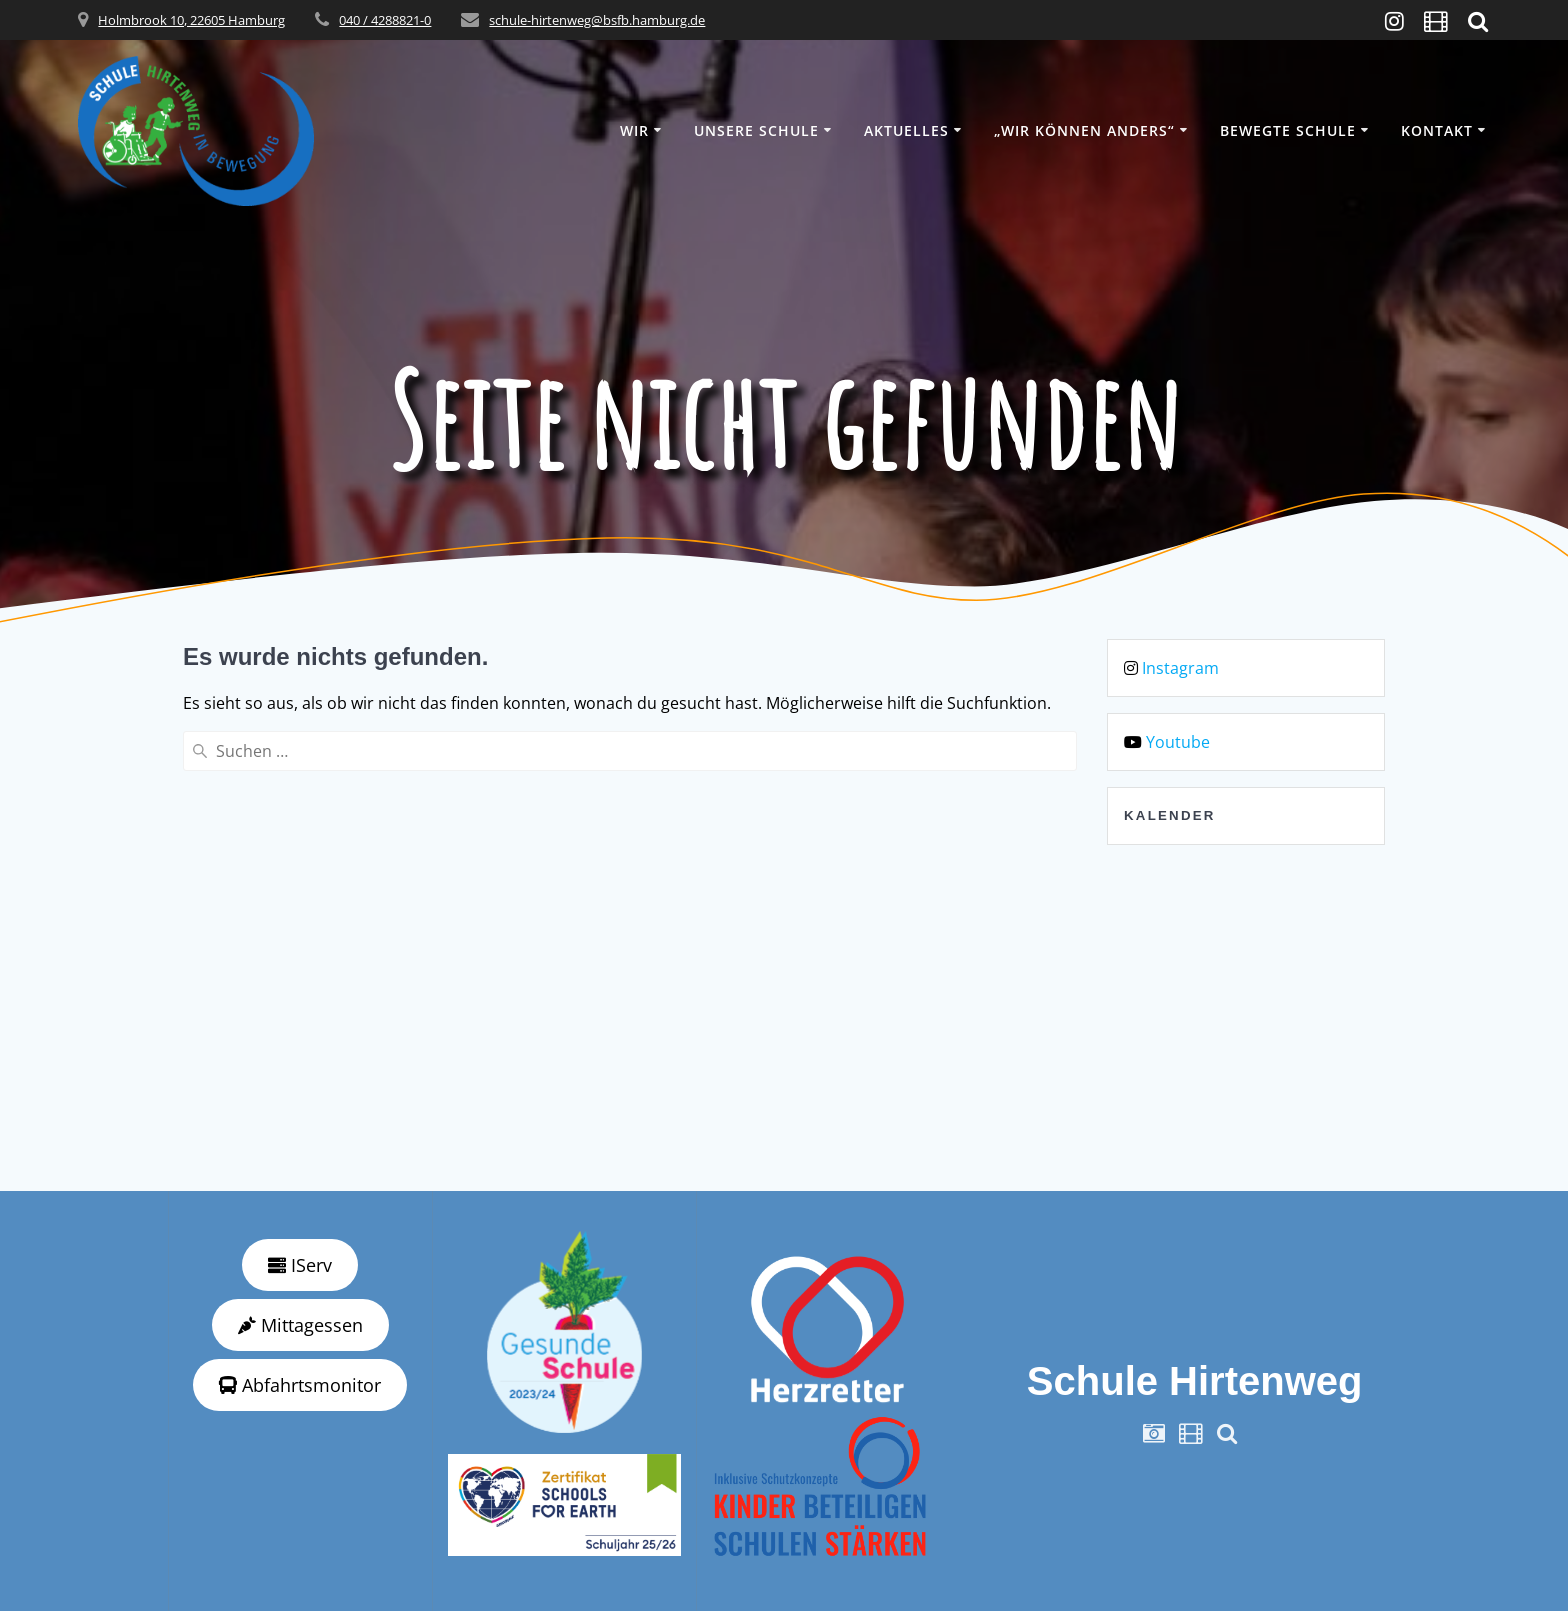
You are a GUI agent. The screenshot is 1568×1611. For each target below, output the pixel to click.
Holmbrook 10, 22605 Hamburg (191, 20)
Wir (634, 130)
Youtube (1178, 742)
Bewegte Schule (1288, 130)
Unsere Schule (756, 130)
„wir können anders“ (1084, 130)
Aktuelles (906, 130)
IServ (300, 1265)
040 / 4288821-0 (385, 20)
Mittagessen (300, 1325)
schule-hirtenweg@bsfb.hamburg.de (597, 20)
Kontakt (1437, 130)
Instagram (1180, 668)
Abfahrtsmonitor (300, 1385)
